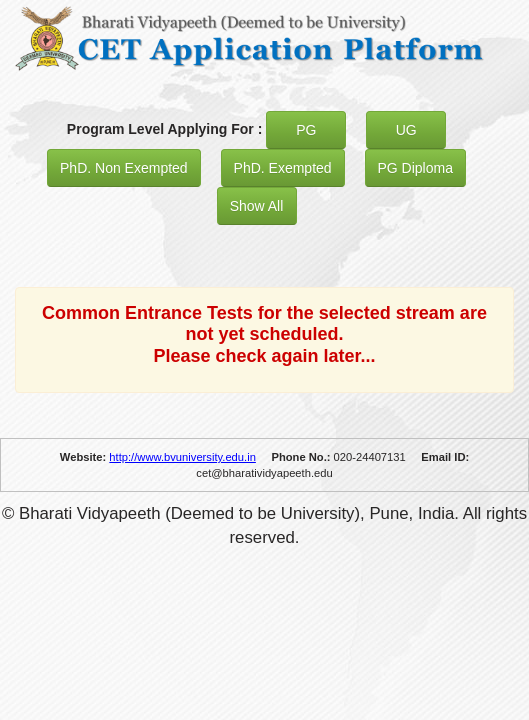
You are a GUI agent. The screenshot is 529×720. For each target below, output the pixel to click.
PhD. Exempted (283, 168)
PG (306, 130)
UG (406, 130)
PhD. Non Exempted (124, 168)
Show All (257, 206)
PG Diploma (415, 168)
